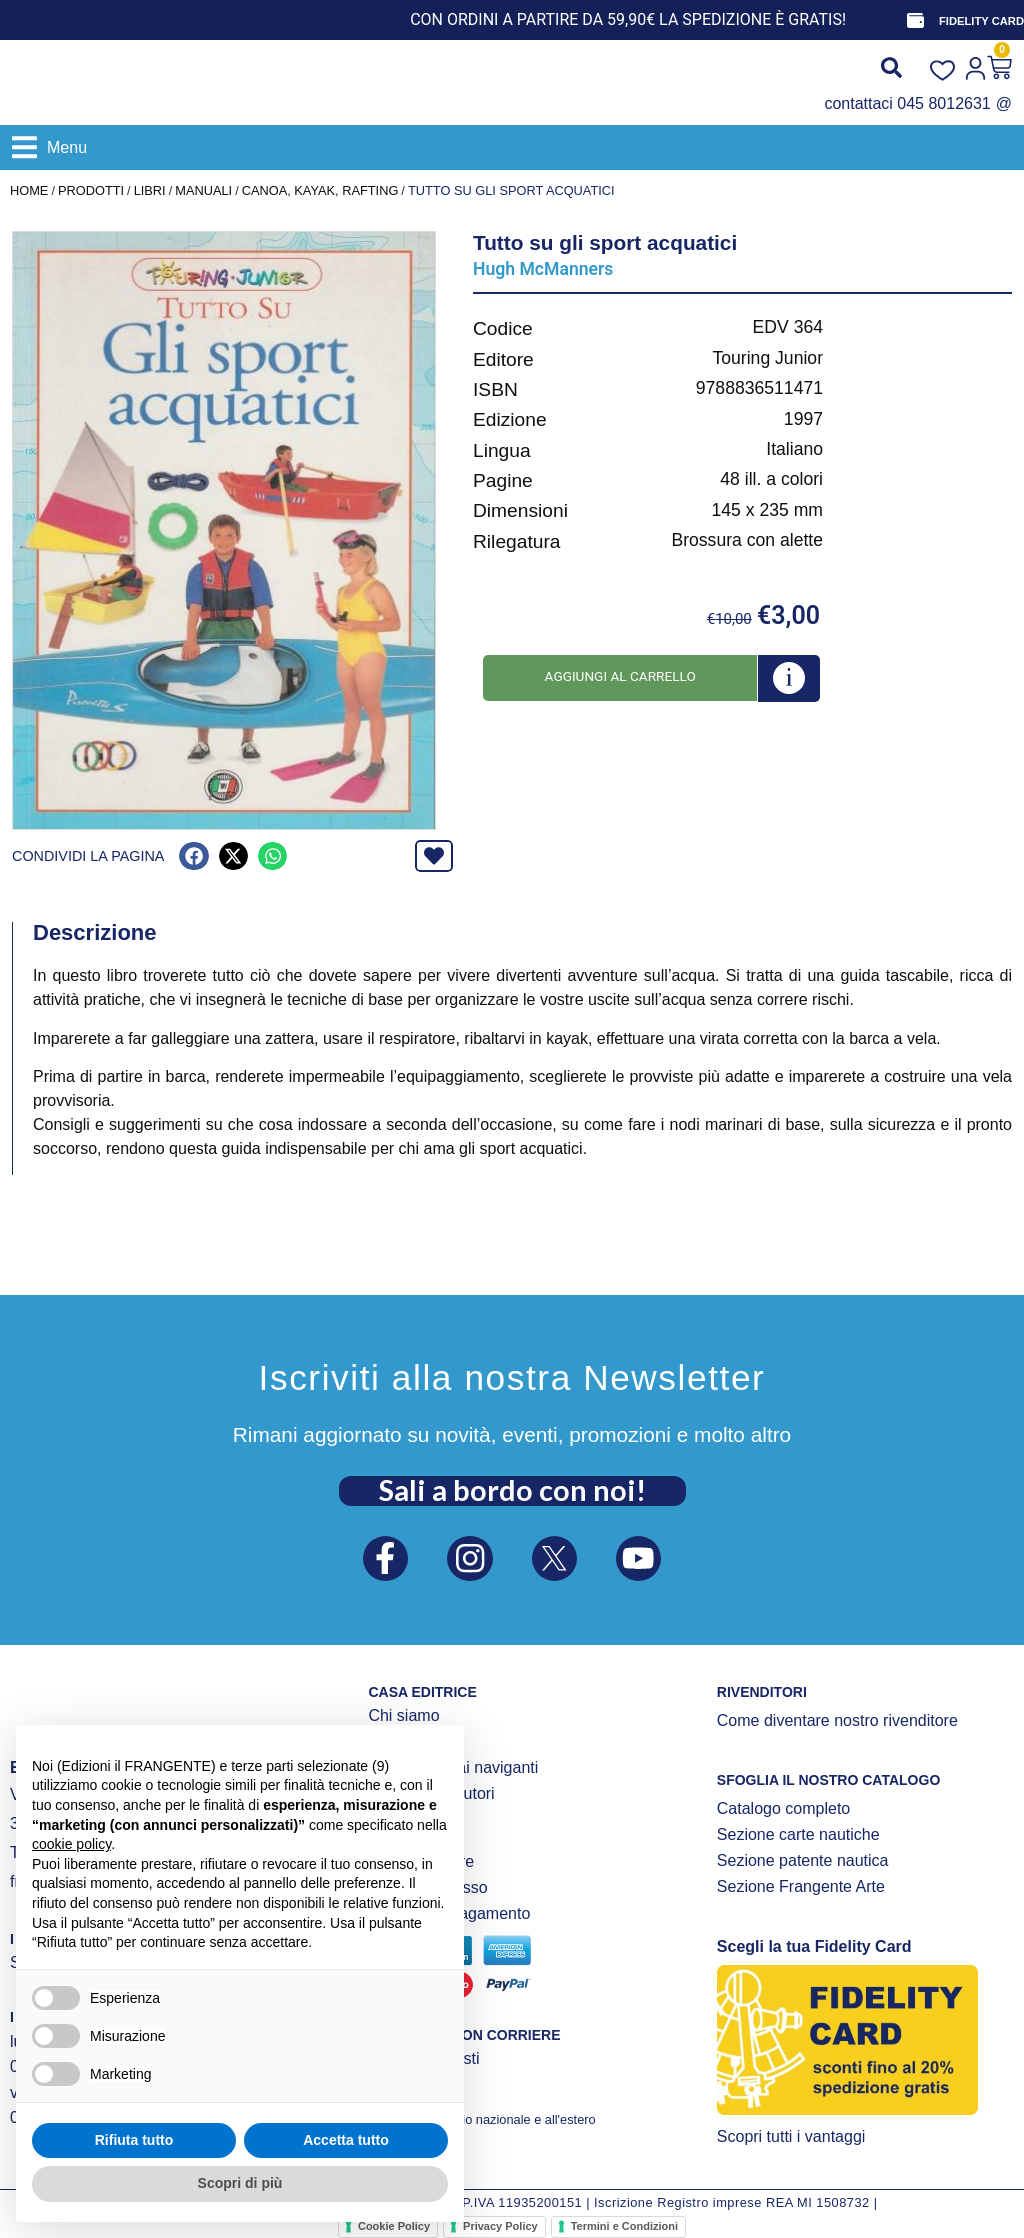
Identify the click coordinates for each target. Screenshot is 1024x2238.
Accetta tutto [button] (346, 2140)
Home (29, 190)
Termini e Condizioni (624, 2226)
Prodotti (91, 190)
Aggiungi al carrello (620, 676)
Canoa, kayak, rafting (320, 190)
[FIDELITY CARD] (915, 20)
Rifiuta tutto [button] (134, 2140)
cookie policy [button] (71, 1844)
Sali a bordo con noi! (512, 1488)
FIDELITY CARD (981, 21)
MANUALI (203, 190)
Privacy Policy (500, 2226)
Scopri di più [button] (240, 2183)
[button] (49, 147)
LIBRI (150, 190)
